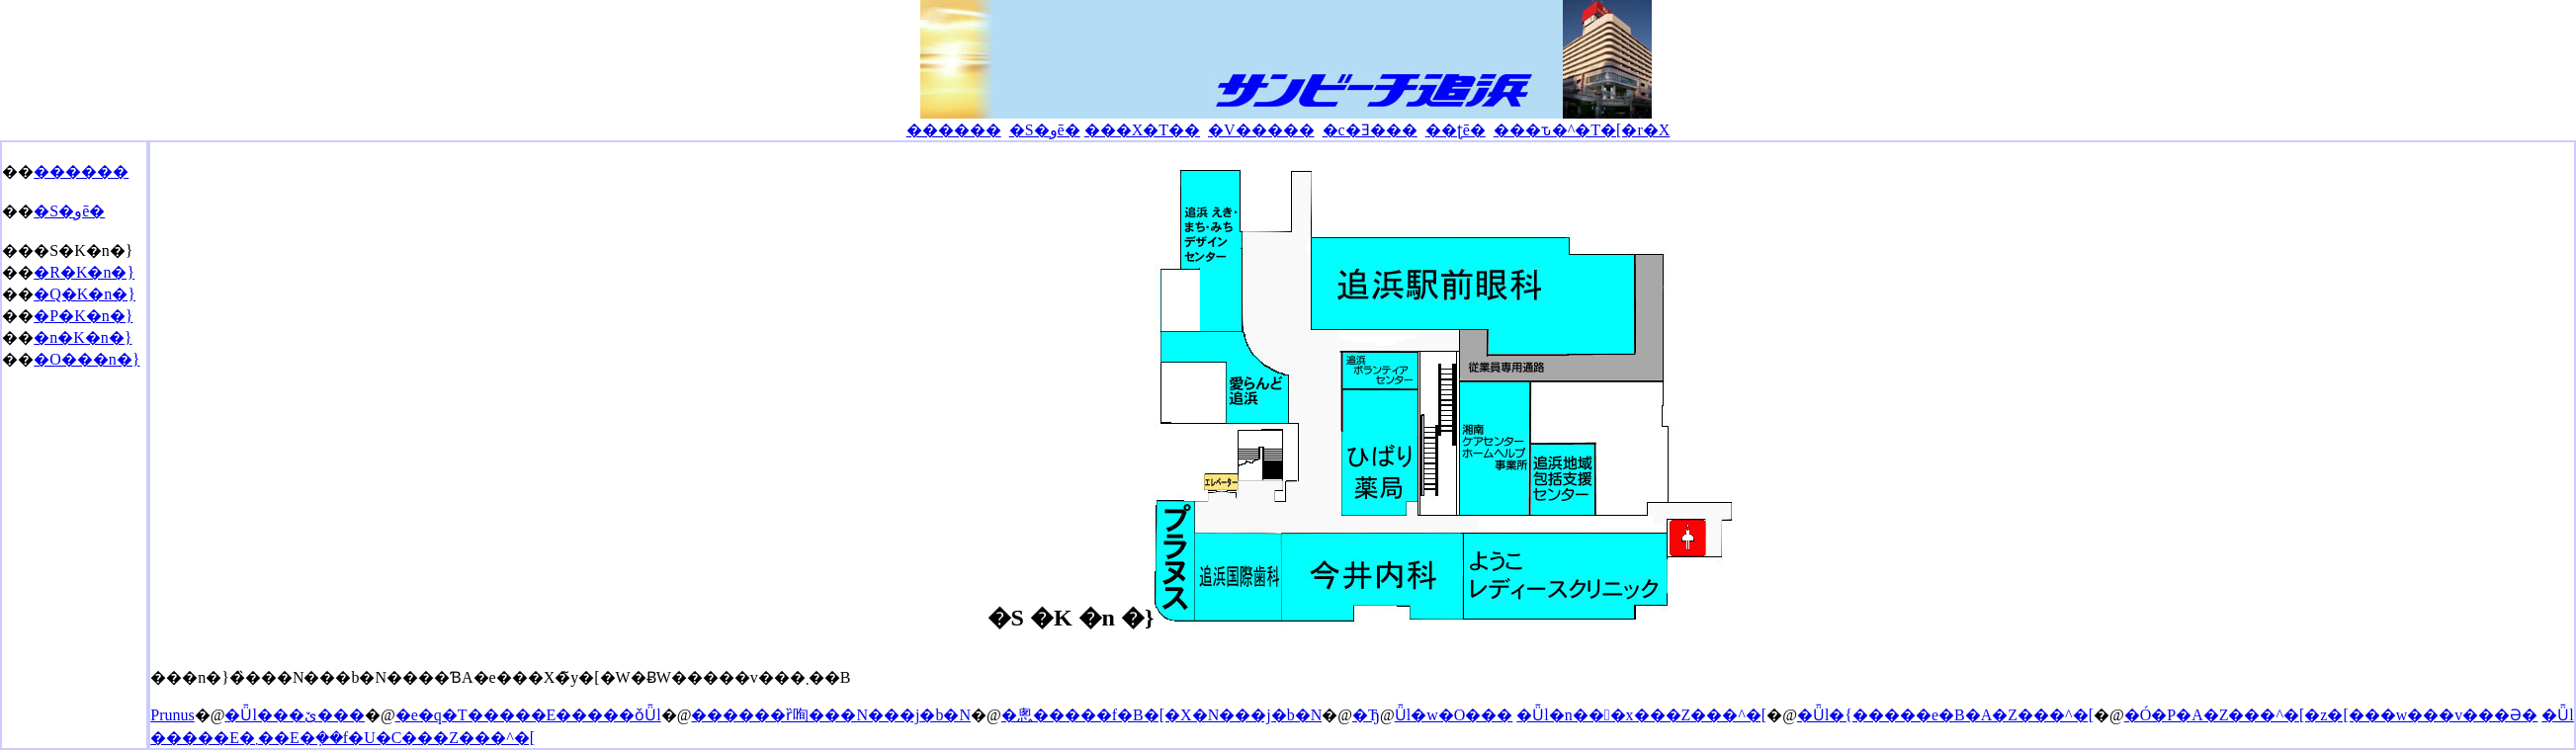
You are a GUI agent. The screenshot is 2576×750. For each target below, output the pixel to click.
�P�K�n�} (83, 315)
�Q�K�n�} (84, 294)
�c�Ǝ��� (1370, 130)
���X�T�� (1142, 130)
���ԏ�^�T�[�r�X (1582, 130)
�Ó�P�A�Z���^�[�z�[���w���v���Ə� (2331, 715)
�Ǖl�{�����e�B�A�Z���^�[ (1945, 715)
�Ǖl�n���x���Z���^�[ (1641, 715)
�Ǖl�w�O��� (1454, 715)
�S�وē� (1044, 130)
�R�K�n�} (84, 272)
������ (953, 130)
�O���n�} (86, 359)
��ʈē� (1455, 130)
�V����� (1261, 130)
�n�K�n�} (82, 337)
